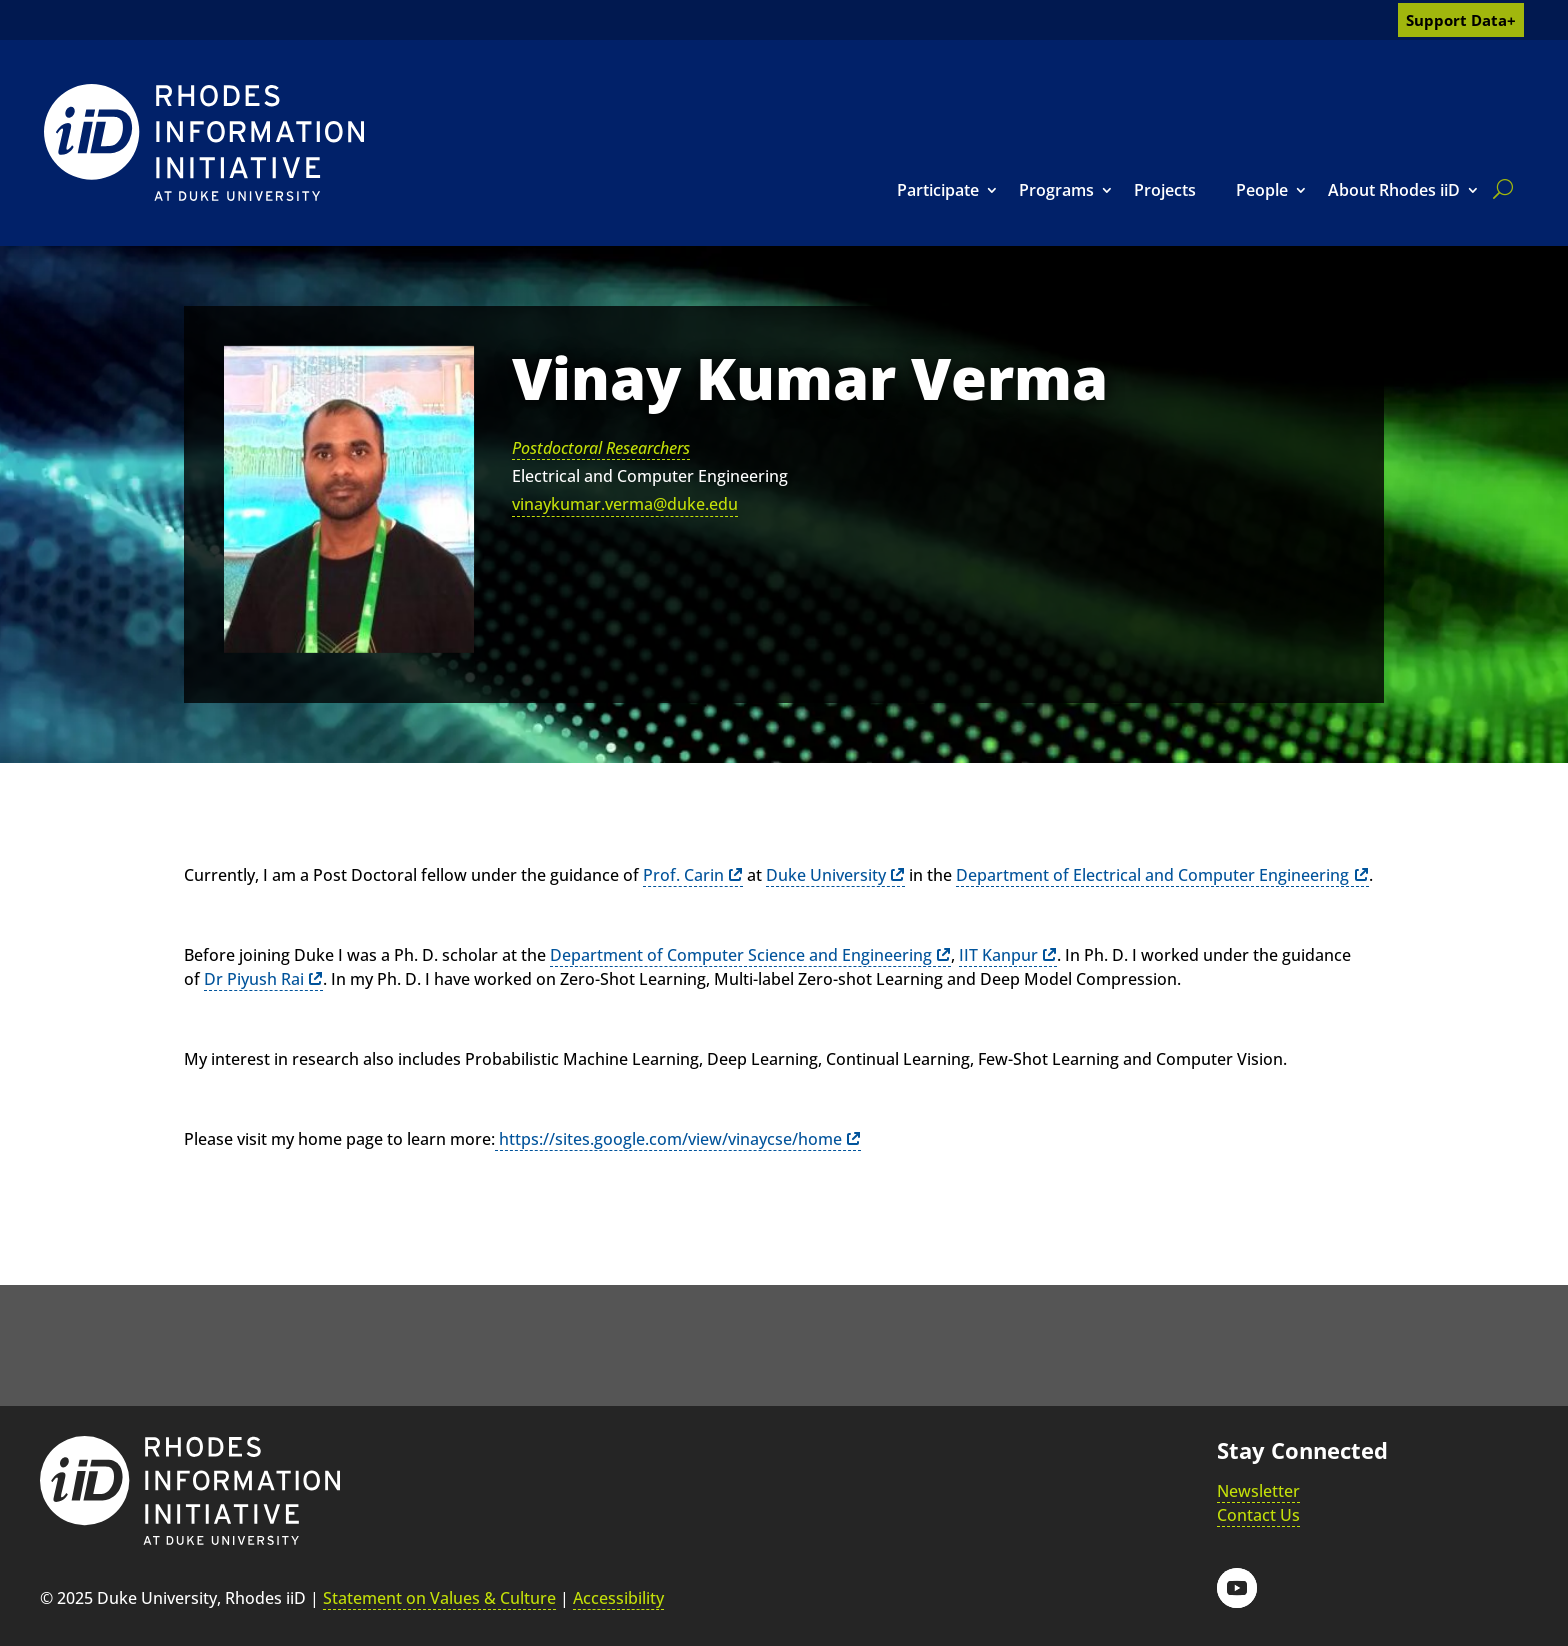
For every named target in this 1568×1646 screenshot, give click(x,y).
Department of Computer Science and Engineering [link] (741, 955)
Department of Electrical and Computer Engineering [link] (1152, 875)
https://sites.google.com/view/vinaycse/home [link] (668, 1139)
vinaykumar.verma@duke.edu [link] (625, 504)
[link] (204, 142)
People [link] (1262, 190)
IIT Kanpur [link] (998, 955)
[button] (1237, 1588)
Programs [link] (1056, 190)
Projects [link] (1165, 190)
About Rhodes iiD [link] (1394, 190)
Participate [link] (938, 190)
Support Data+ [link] (1461, 20)
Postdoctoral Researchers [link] (601, 448)
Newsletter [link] (1258, 1491)
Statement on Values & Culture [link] (439, 1598)
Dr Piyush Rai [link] (254, 979)
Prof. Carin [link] (683, 875)
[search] (1499, 189)
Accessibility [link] (618, 1598)
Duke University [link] (826, 875)
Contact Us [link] (1258, 1515)
